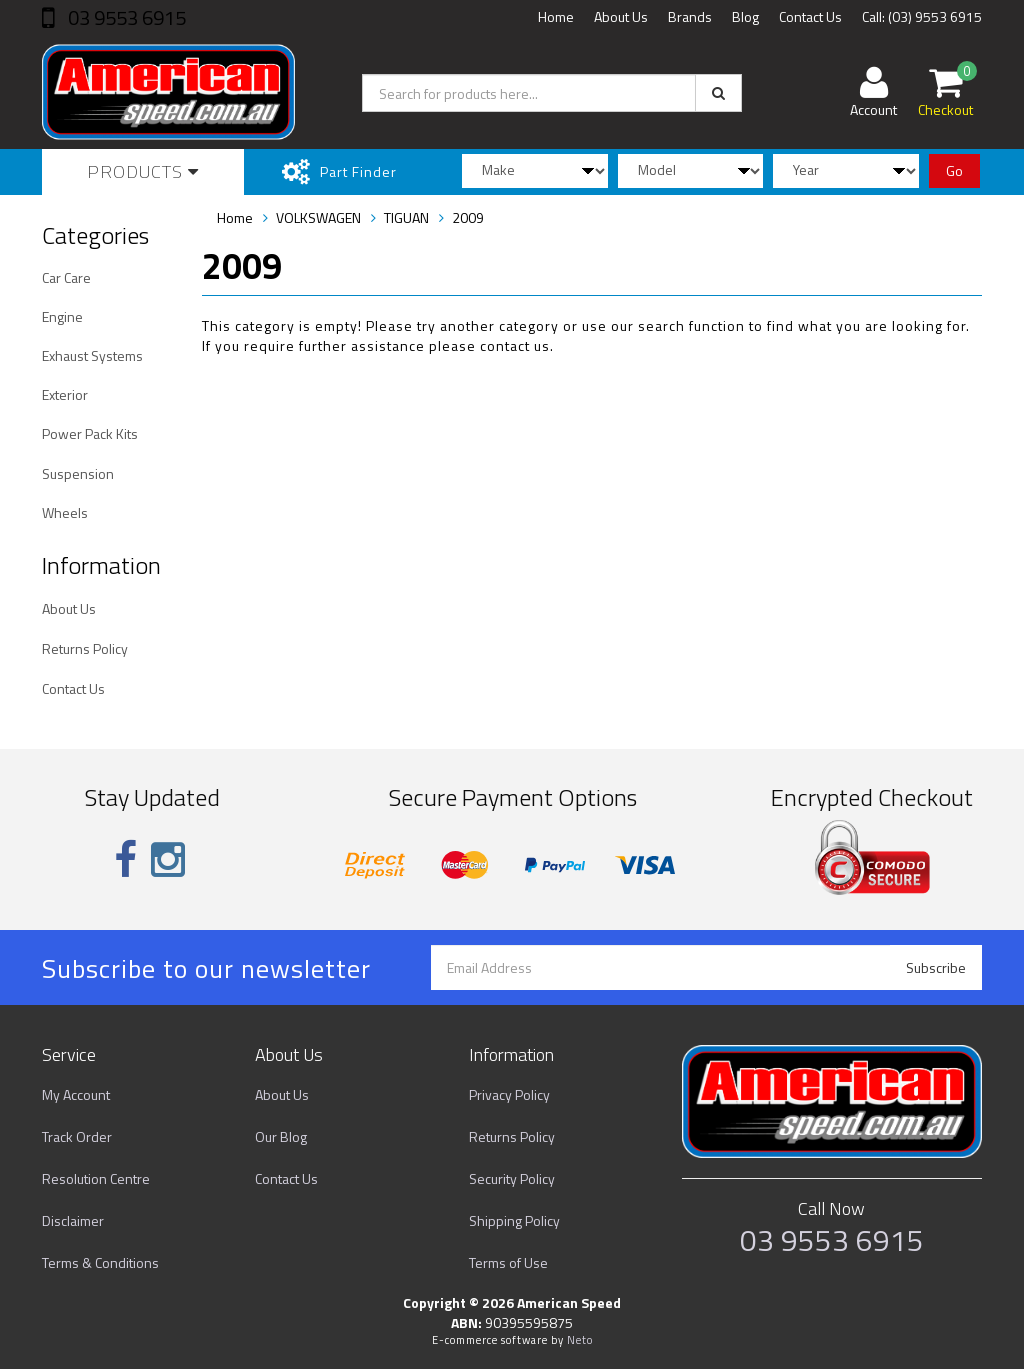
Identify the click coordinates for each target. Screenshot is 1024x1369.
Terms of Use (508, 1262)
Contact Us (810, 16)
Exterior (65, 394)
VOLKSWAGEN (318, 217)
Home (556, 16)
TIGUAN (406, 217)
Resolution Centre (96, 1178)
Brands (690, 16)
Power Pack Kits (90, 433)
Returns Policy (85, 648)
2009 (468, 217)
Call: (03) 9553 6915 (922, 16)
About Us (621, 16)
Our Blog (281, 1136)
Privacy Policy (509, 1094)
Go (954, 170)
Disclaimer (73, 1220)
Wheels (65, 512)
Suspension (78, 473)
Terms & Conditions (100, 1262)
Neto (580, 1340)
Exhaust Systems (92, 355)
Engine (62, 316)
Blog (745, 16)
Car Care (66, 277)
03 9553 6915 (125, 17)
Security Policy (512, 1178)
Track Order (77, 1136)
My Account (76, 1094)
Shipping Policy (514, 1220)
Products (143, 171)
